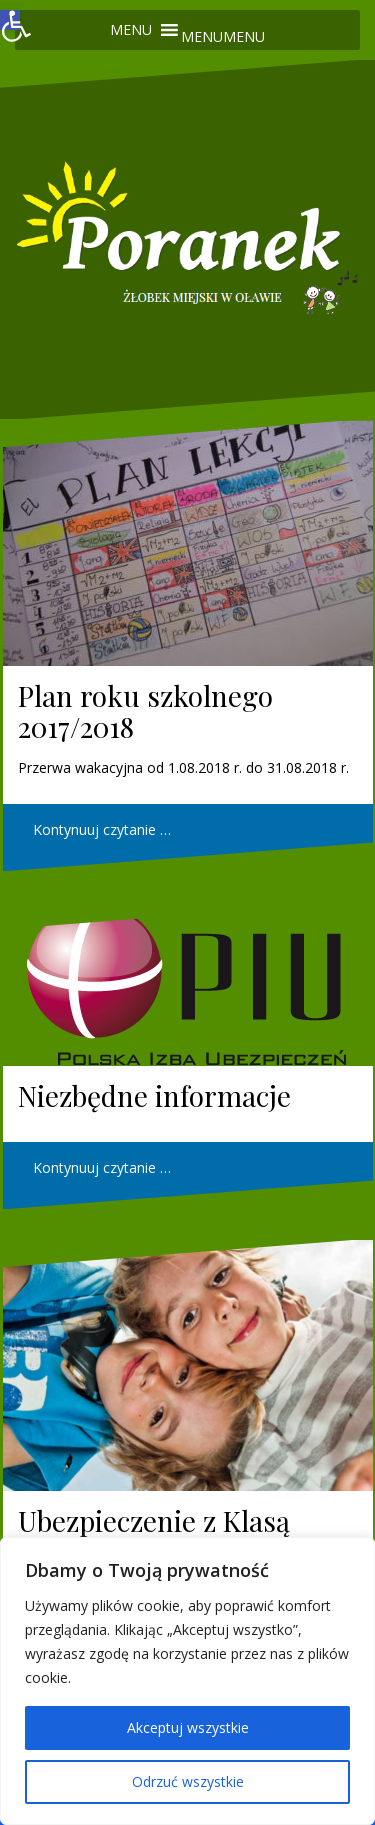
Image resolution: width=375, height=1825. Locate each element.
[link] (10, 20)
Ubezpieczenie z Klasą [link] (154, 1520)
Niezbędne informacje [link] (154, 1095)
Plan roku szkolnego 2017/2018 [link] (145, 711)
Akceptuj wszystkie (188, 1727)
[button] (223, 36)
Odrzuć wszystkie (188, 1781)
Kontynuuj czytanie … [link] (102, 829)
